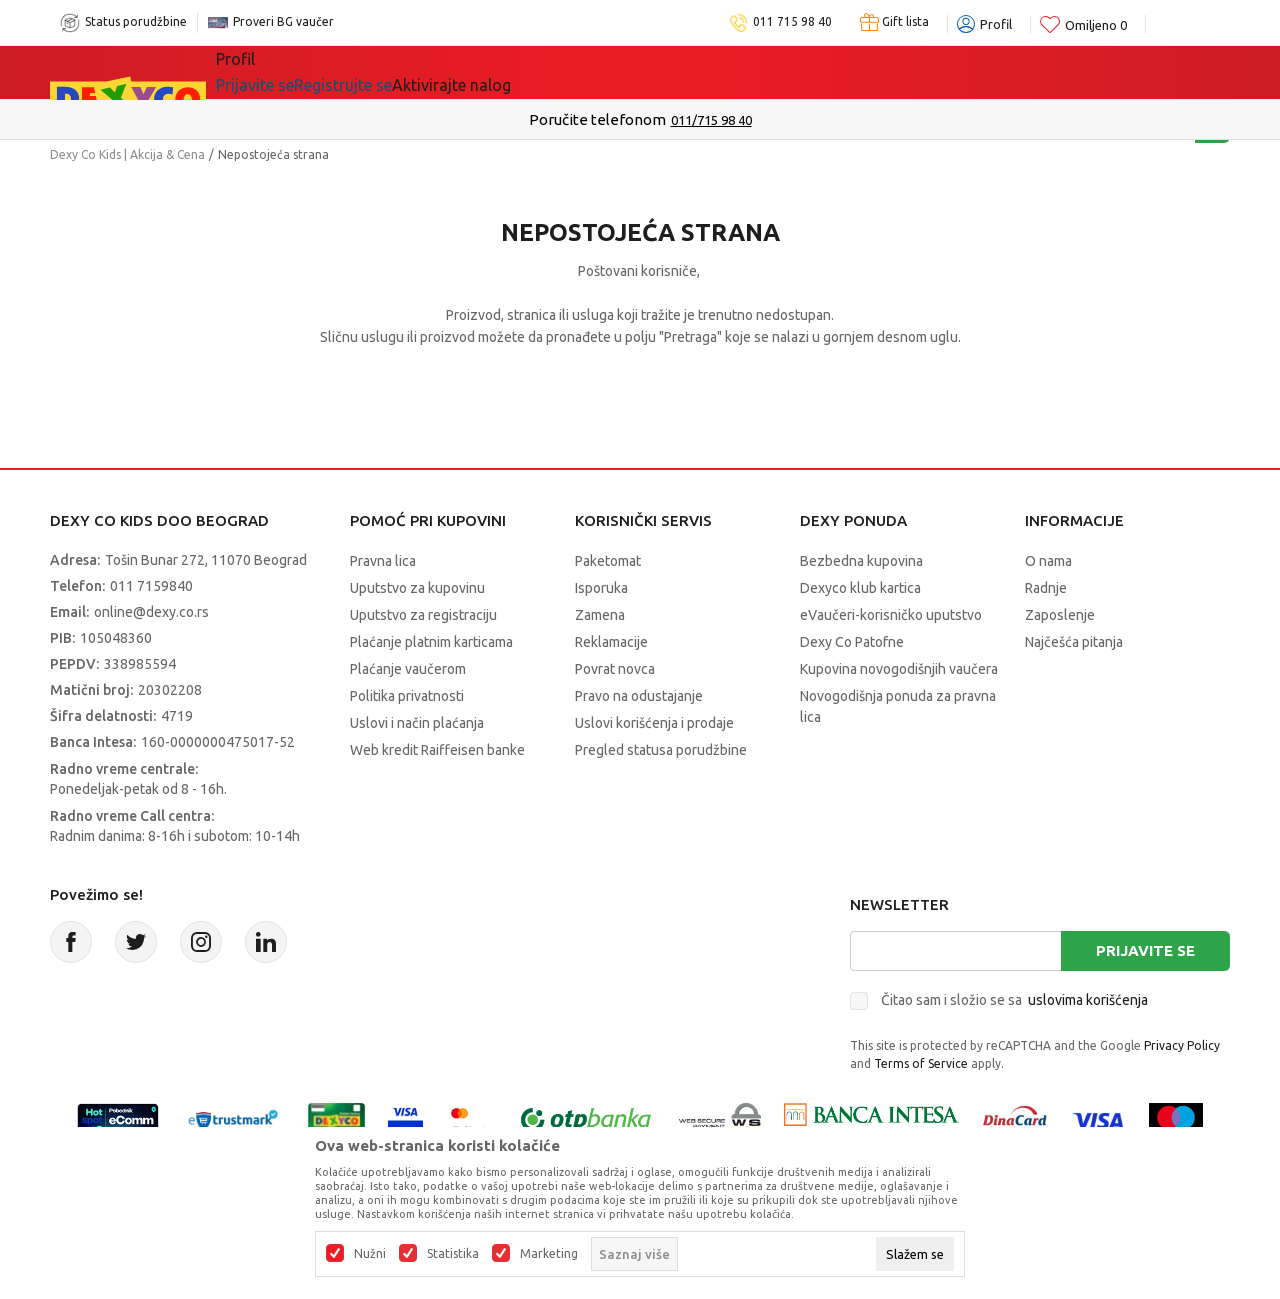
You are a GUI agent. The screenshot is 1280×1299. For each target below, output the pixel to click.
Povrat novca (615, 669)
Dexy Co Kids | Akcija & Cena (127, 154)
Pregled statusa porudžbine (661, 750)
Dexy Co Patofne (852, 642)
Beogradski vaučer (518, 72)
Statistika (453, 1254)
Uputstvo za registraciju (423, 615)
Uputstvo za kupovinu (417, 588)
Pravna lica (383, 561)
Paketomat (608, 561)
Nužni (370, 1254)
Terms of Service (921, 1063)
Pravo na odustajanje (639, 696)
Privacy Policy (1182, 1045)
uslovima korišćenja (1088, 1000)
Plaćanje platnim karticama (431, 642)
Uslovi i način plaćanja (417, 723)
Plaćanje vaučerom (408, 669)
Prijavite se (1145, 950)
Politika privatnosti (407, 696)
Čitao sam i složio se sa (1014, 1000)
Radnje (1046, 588)
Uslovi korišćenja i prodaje (654, 723)
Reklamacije (611, 642)
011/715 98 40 (711, 120)
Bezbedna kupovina (861, 561)
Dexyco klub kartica (860, 588)
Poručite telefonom (597, 119)
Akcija (389, 72)
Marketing (549, 1254)
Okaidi (796, 72)
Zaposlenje (1060, 615)
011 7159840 (151, 586)
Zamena (600, 615)
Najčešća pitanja (1074, 642)
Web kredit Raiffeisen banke (437, 750)
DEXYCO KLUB (681, 72)
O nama (1048, 561)
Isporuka (601, 588)
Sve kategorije (284, 72)
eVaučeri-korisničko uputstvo (891, 615)
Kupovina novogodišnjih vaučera (899, 669)
